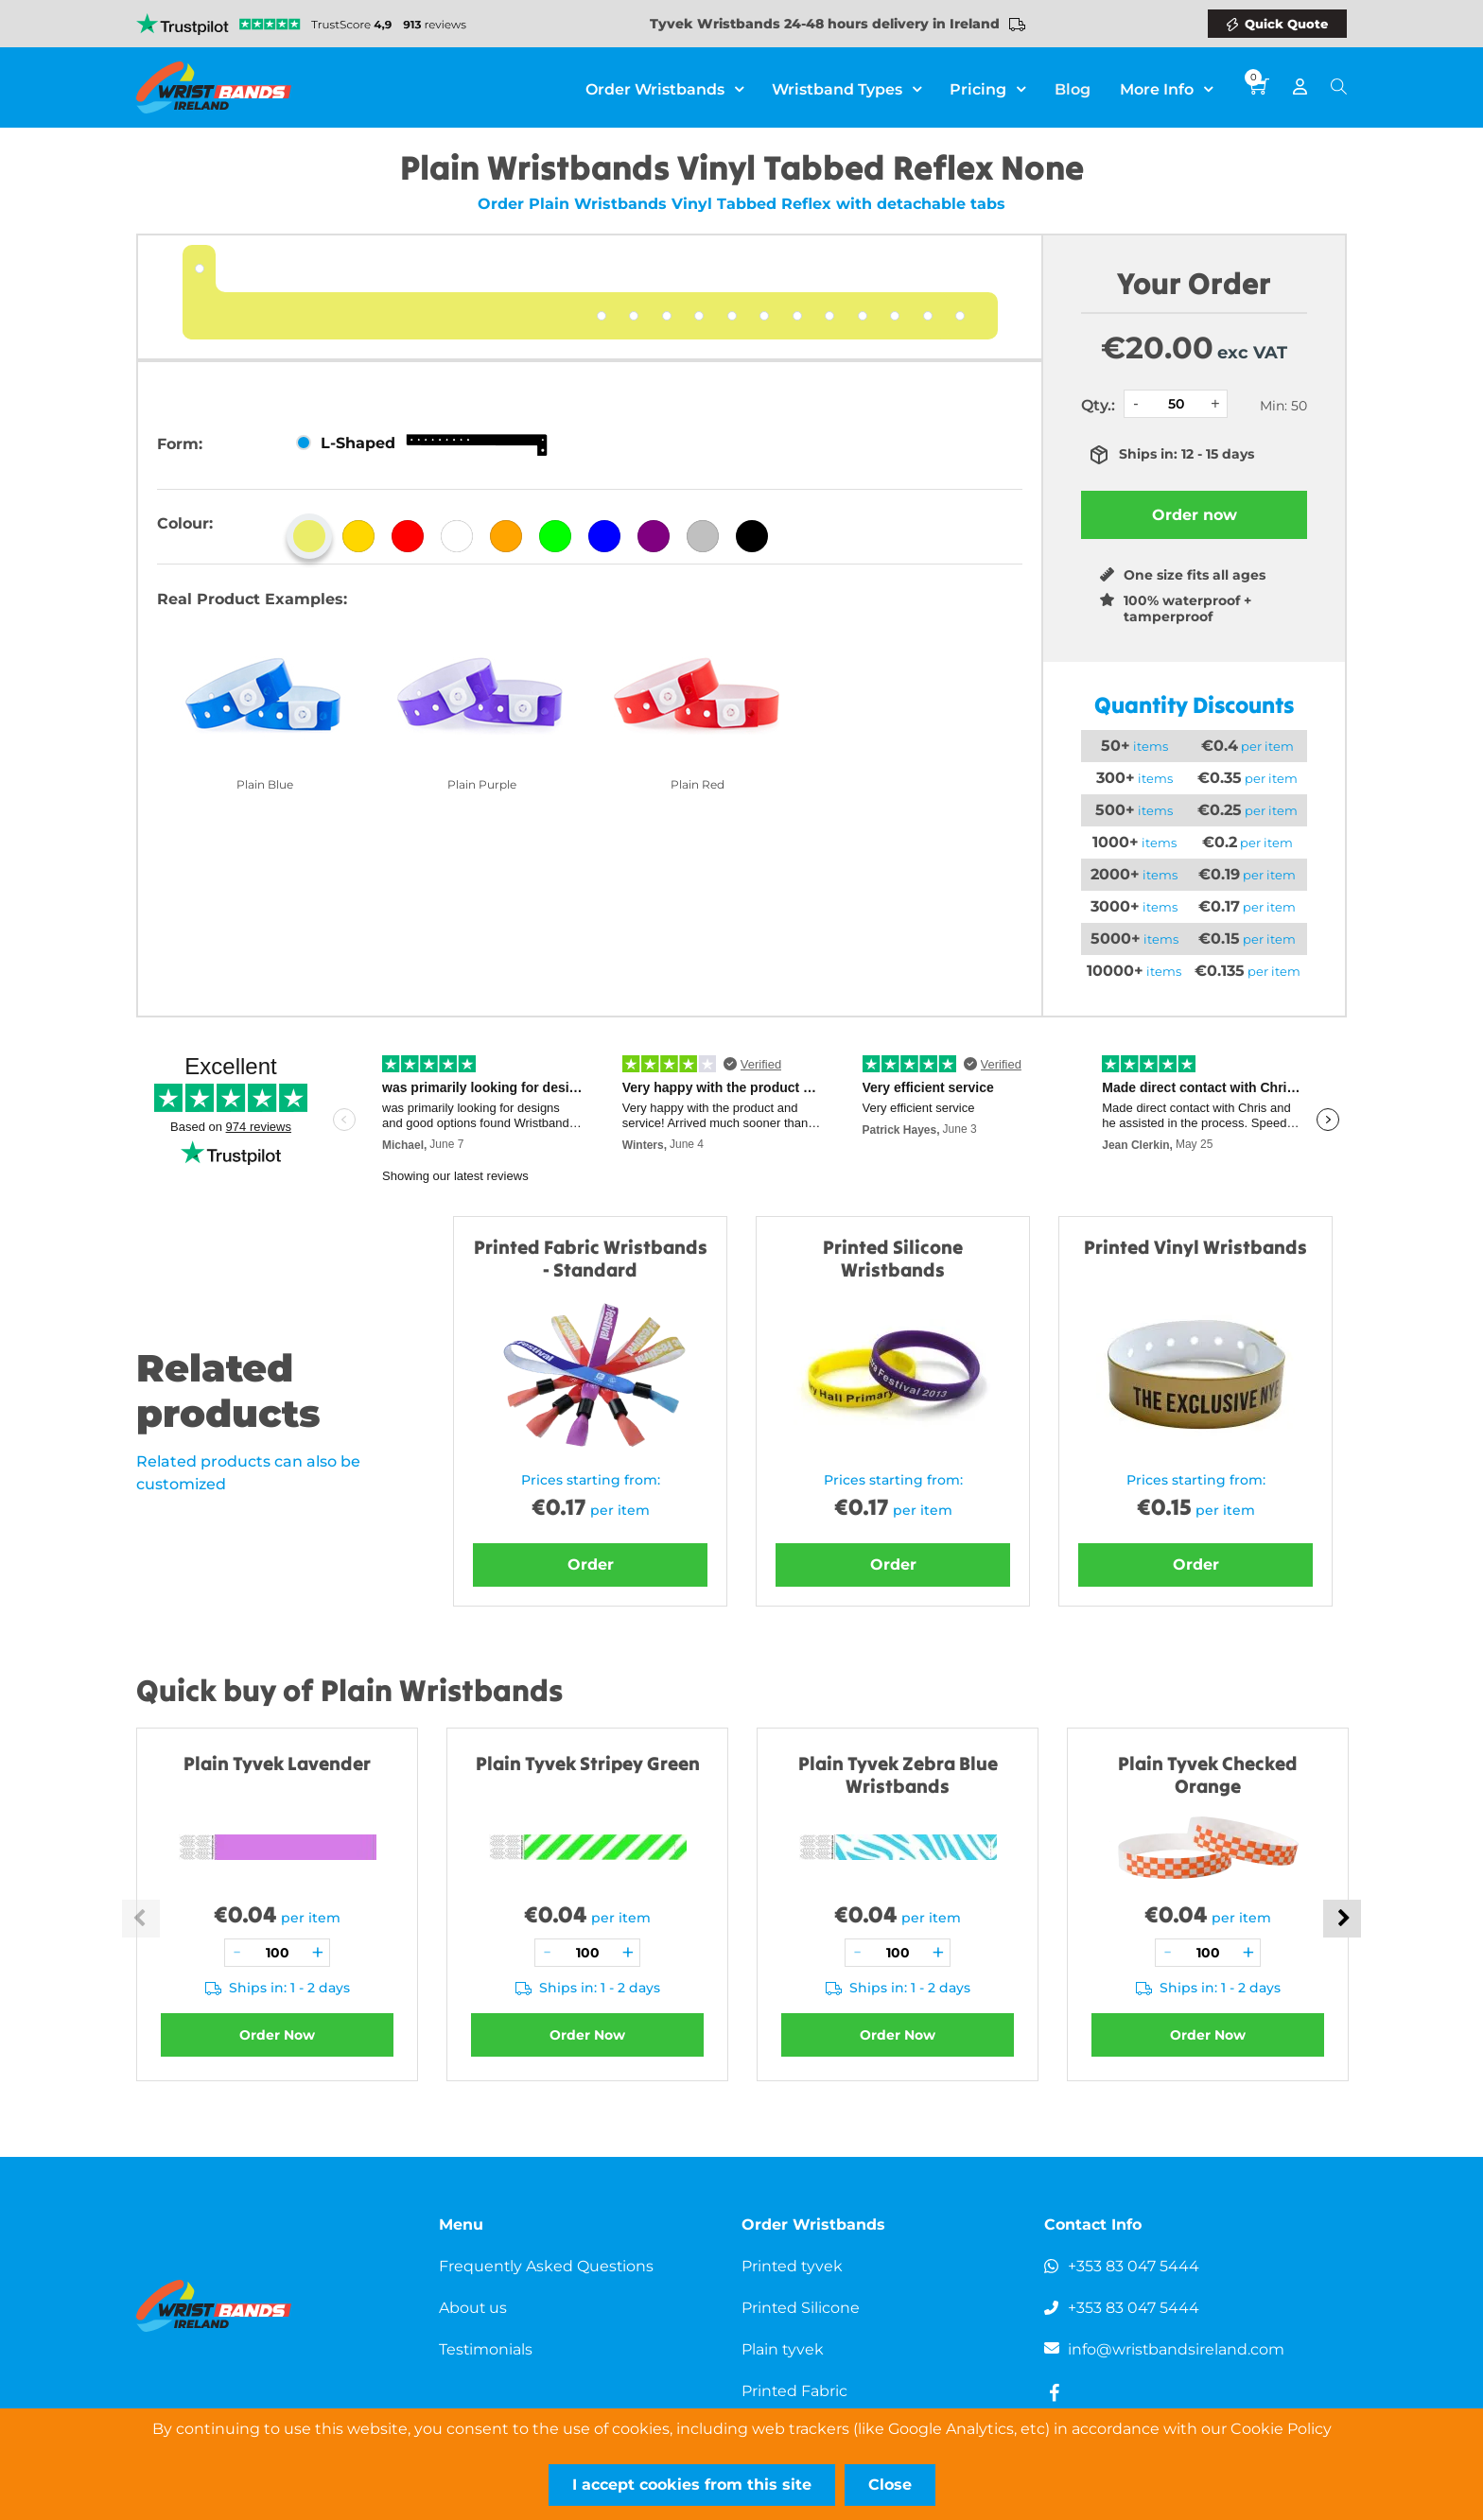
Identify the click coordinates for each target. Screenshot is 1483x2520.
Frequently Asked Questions (547, 2266)
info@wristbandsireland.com (1176, 2349)
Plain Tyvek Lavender (277, 1763)
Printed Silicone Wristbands (893, 1258)
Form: (179, 444)
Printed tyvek (793, 2266)
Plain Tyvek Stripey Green (588, 1763)
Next (1342, 1919)
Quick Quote (1286, 23)
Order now (1194, 515)
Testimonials (486, 2349)
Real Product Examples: (252, 599)
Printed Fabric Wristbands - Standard (590, 1258)
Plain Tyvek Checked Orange (1208, 1774)
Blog (1073, 87)
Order (590, 1564)
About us (473, 2308)
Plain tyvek (783, 2349)
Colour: (185, 523)
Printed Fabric (795, 2391)
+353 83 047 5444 (1133, 2266)
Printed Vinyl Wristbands (1195, 1247)
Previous (141, 1919)
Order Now (277, 2034)
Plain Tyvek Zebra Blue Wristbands (898, 1774)
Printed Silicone (801, 2308)
